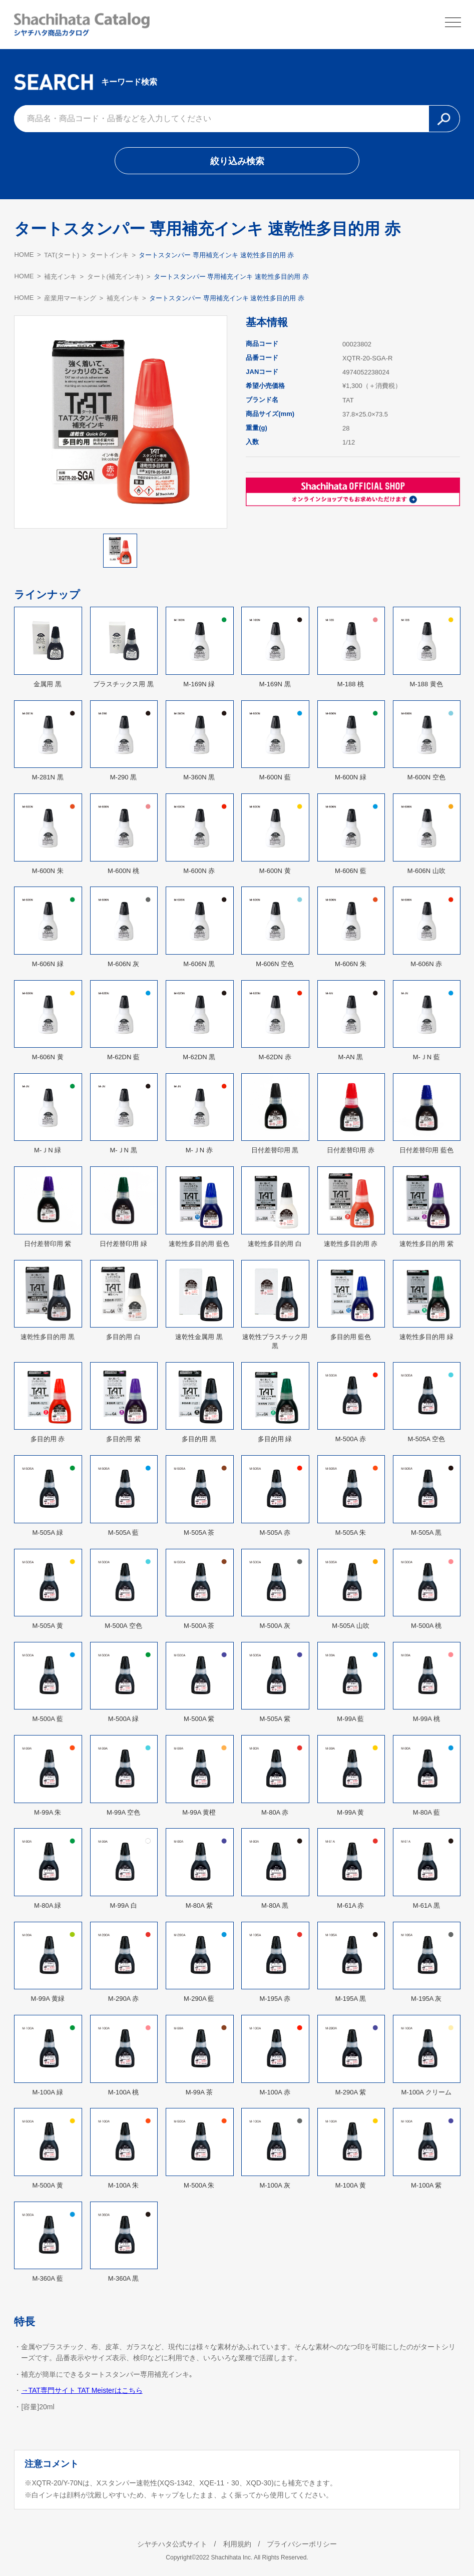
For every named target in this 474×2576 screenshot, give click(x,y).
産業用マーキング (70, 298)
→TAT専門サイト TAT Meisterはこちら (81, 2390)
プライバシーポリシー (302, 2544)
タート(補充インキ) (115, 276)
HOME (24, 254)
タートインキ (109, 255)
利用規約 (237, 2544)
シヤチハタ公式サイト (172, 2544)
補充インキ (60, 276)
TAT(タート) (61, 255)
